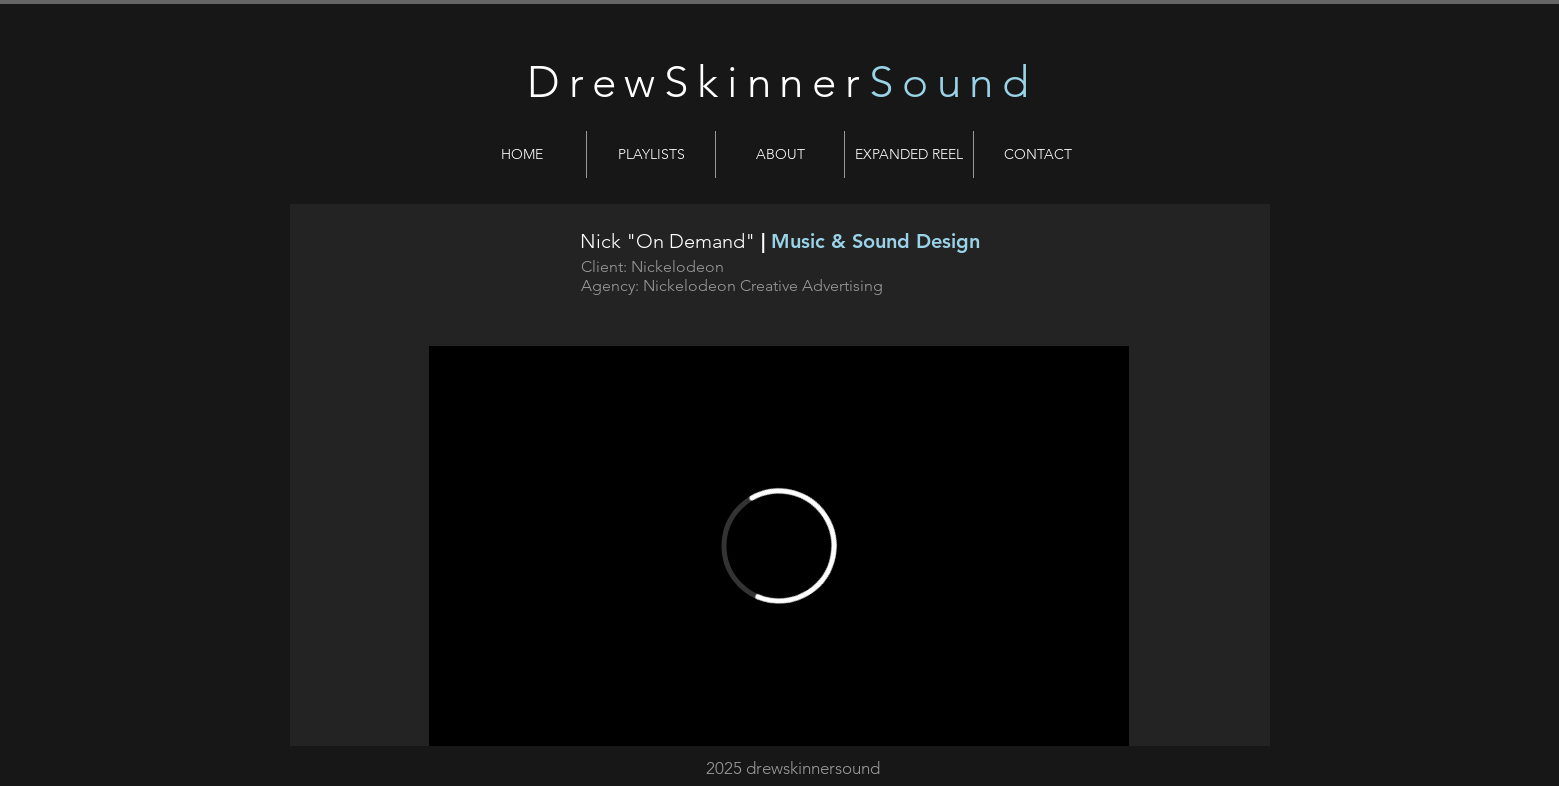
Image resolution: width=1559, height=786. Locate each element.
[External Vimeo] (779, 546)
